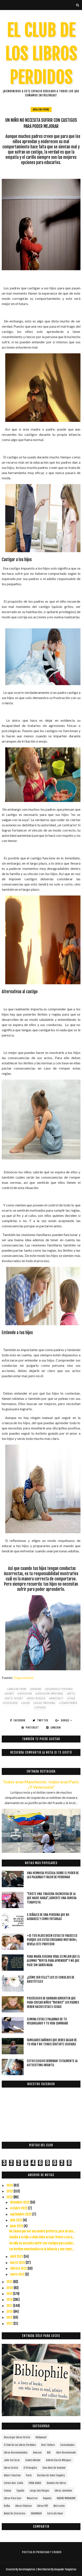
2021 (9, 2282)
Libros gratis (11, 2467)
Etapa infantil (23, 1677)
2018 (9, 2299)
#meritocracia (36, 1698)
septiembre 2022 (21, 2214)
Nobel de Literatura (14, 2513)
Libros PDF (42, 2505)
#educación (24, 1693)
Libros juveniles (63, 2490)
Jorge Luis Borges (39, 2490)
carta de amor (55, 2513)
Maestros (32, 2498)
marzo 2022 (18, 2262)
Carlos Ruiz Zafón (13, 2483)
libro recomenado (66, 2452)
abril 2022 (17, 2256)
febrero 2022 (19, 2268)
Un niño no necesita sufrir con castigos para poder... (42, 2243)
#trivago (40, 1707)
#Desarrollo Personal (59, 1689)
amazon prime (41, 109)
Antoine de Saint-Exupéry (51, 2475)
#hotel (70, 1693)
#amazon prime (17, 1689)
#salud (25, 1703)
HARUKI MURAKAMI (66, 2498)
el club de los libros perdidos (20, 2445)
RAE (49, 2452)
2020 (10, 2288)
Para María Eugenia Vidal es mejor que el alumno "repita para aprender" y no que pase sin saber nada (53, 1961)
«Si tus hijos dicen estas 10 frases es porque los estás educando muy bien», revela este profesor (52, 1940)
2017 (9, 2306)
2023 (10, 2191)
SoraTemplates (27, 2569)
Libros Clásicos (23, 2505)
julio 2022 (16, 2220)
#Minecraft (56, 1698)
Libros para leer (12, 2498)
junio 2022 (17, 2226)
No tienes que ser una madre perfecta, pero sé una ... (42, 2231)
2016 (9, 2311)
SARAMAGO (36, 2513)
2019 (9, 2294)
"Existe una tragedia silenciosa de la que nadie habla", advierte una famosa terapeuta (52, 1898)
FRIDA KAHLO (35, 2483)
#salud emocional (44, 1703)
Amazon (37, 2452)
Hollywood (41, 2437)
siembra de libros (56, 2483)
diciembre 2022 (20, 2202)
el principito (30, 2467)
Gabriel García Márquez (58, 2460)
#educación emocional (49, 1693)
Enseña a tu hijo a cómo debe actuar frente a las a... (41, 2237)
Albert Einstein (12, 2475)
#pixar (71, 1698)
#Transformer (68, 1703)
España (20, 2490)
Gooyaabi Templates (65, 2569)
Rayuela (47, 2498)
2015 (9, 2317)
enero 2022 (17, 2274)
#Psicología (10, 1703)
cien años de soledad (53, 2467)
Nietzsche (59, 2505)
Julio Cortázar (12, 2460)
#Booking (36, 1689)
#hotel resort (13, 1698)
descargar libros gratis (17, 2437)
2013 (9, 2323)
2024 (10, 2185)
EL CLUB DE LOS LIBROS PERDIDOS (41, 54)
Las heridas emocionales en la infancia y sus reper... (41, 2249)
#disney (9, 1693)
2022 (9, 2197)
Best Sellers (48, 2445)
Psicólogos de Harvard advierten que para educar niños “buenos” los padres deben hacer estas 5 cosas (53, 2002)
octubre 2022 (19, 2208)
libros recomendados (16, 2452)
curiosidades (67, 2445)
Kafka (7, 2505)
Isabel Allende (32, 2460)
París (29, 2475)
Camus (7, 2490)
